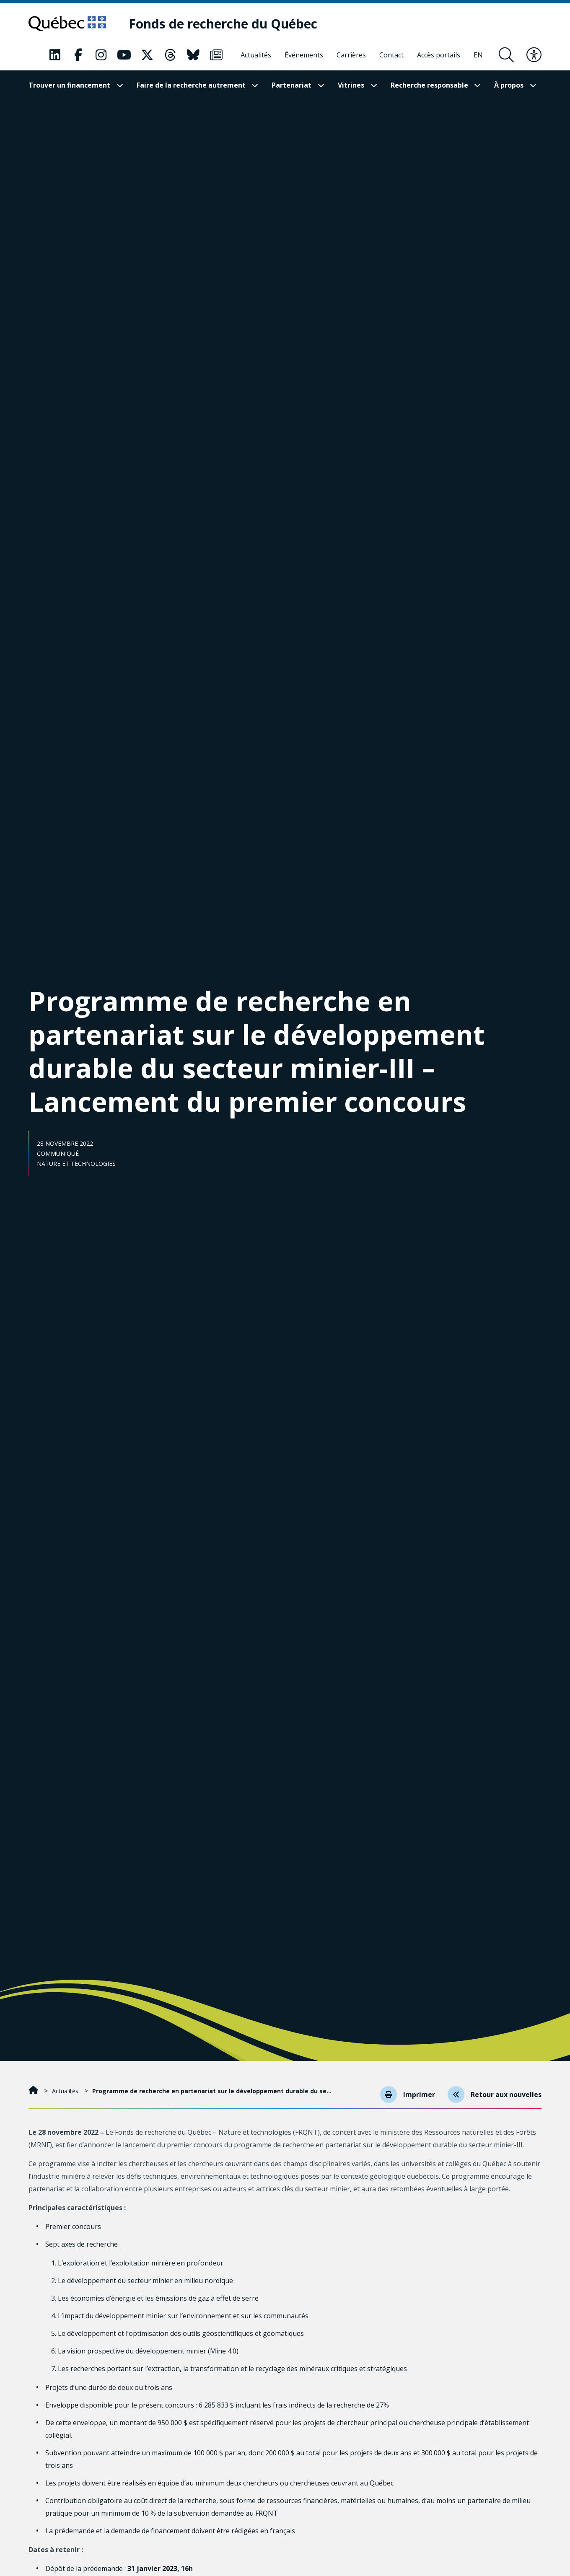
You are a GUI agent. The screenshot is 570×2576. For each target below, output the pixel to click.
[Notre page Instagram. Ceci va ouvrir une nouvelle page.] (101, 55)
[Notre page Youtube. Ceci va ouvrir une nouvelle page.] (124, 55)
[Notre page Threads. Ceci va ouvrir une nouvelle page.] (170, 55)
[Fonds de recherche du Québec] (223, 23)
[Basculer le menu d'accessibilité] (534, 54)
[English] (478, 55)
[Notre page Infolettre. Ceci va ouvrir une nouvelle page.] (216, 55)
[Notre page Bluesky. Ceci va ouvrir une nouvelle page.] (193, 55)
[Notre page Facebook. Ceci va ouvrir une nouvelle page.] (78, 55)
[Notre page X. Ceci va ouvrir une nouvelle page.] (147, 55)
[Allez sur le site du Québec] (67, 23)
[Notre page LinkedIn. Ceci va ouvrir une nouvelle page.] (55, 55)
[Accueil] (34, 2091)
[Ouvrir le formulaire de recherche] (506, 54)
